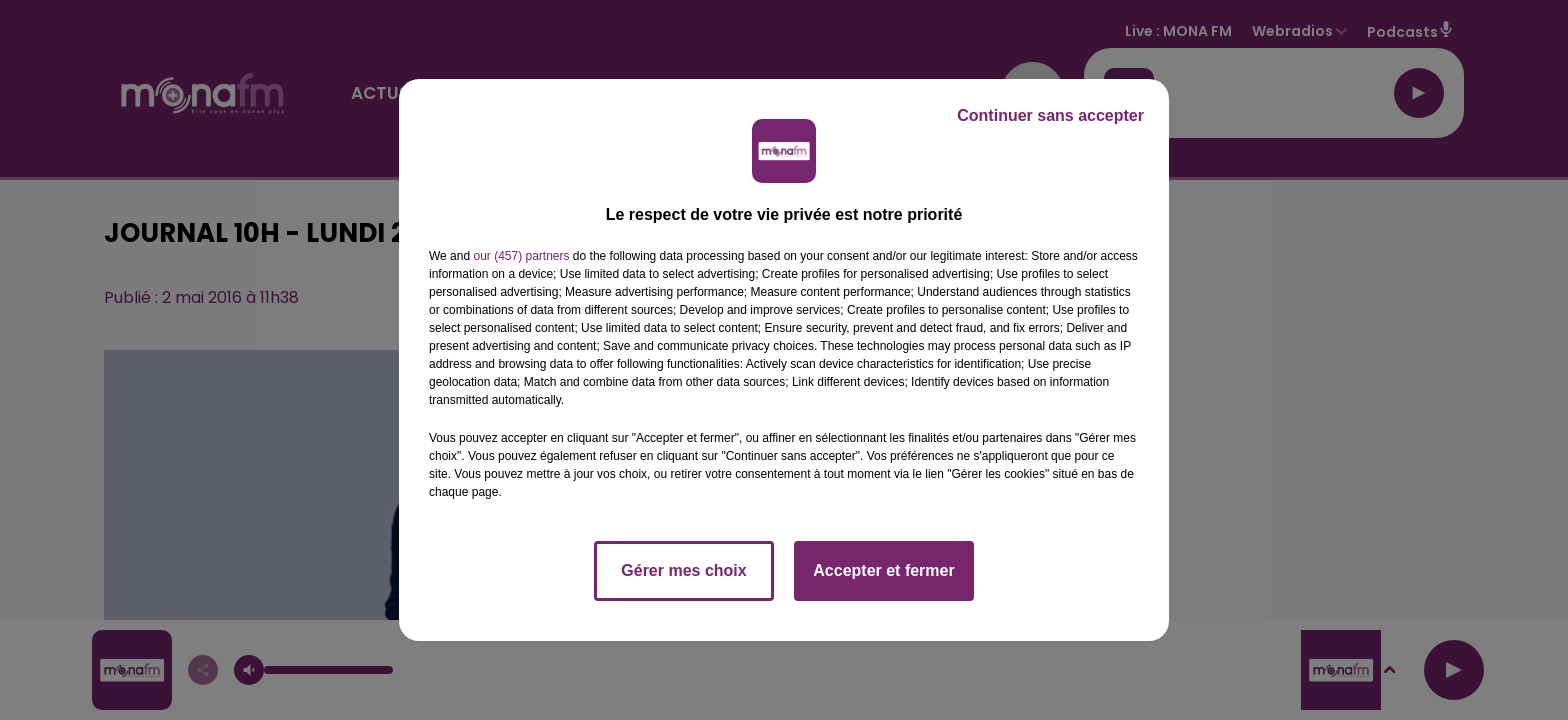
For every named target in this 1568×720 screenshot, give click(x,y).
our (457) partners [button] (521, 256)
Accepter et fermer (883, 570)
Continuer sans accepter (1050, 115)
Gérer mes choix (683, 570)
